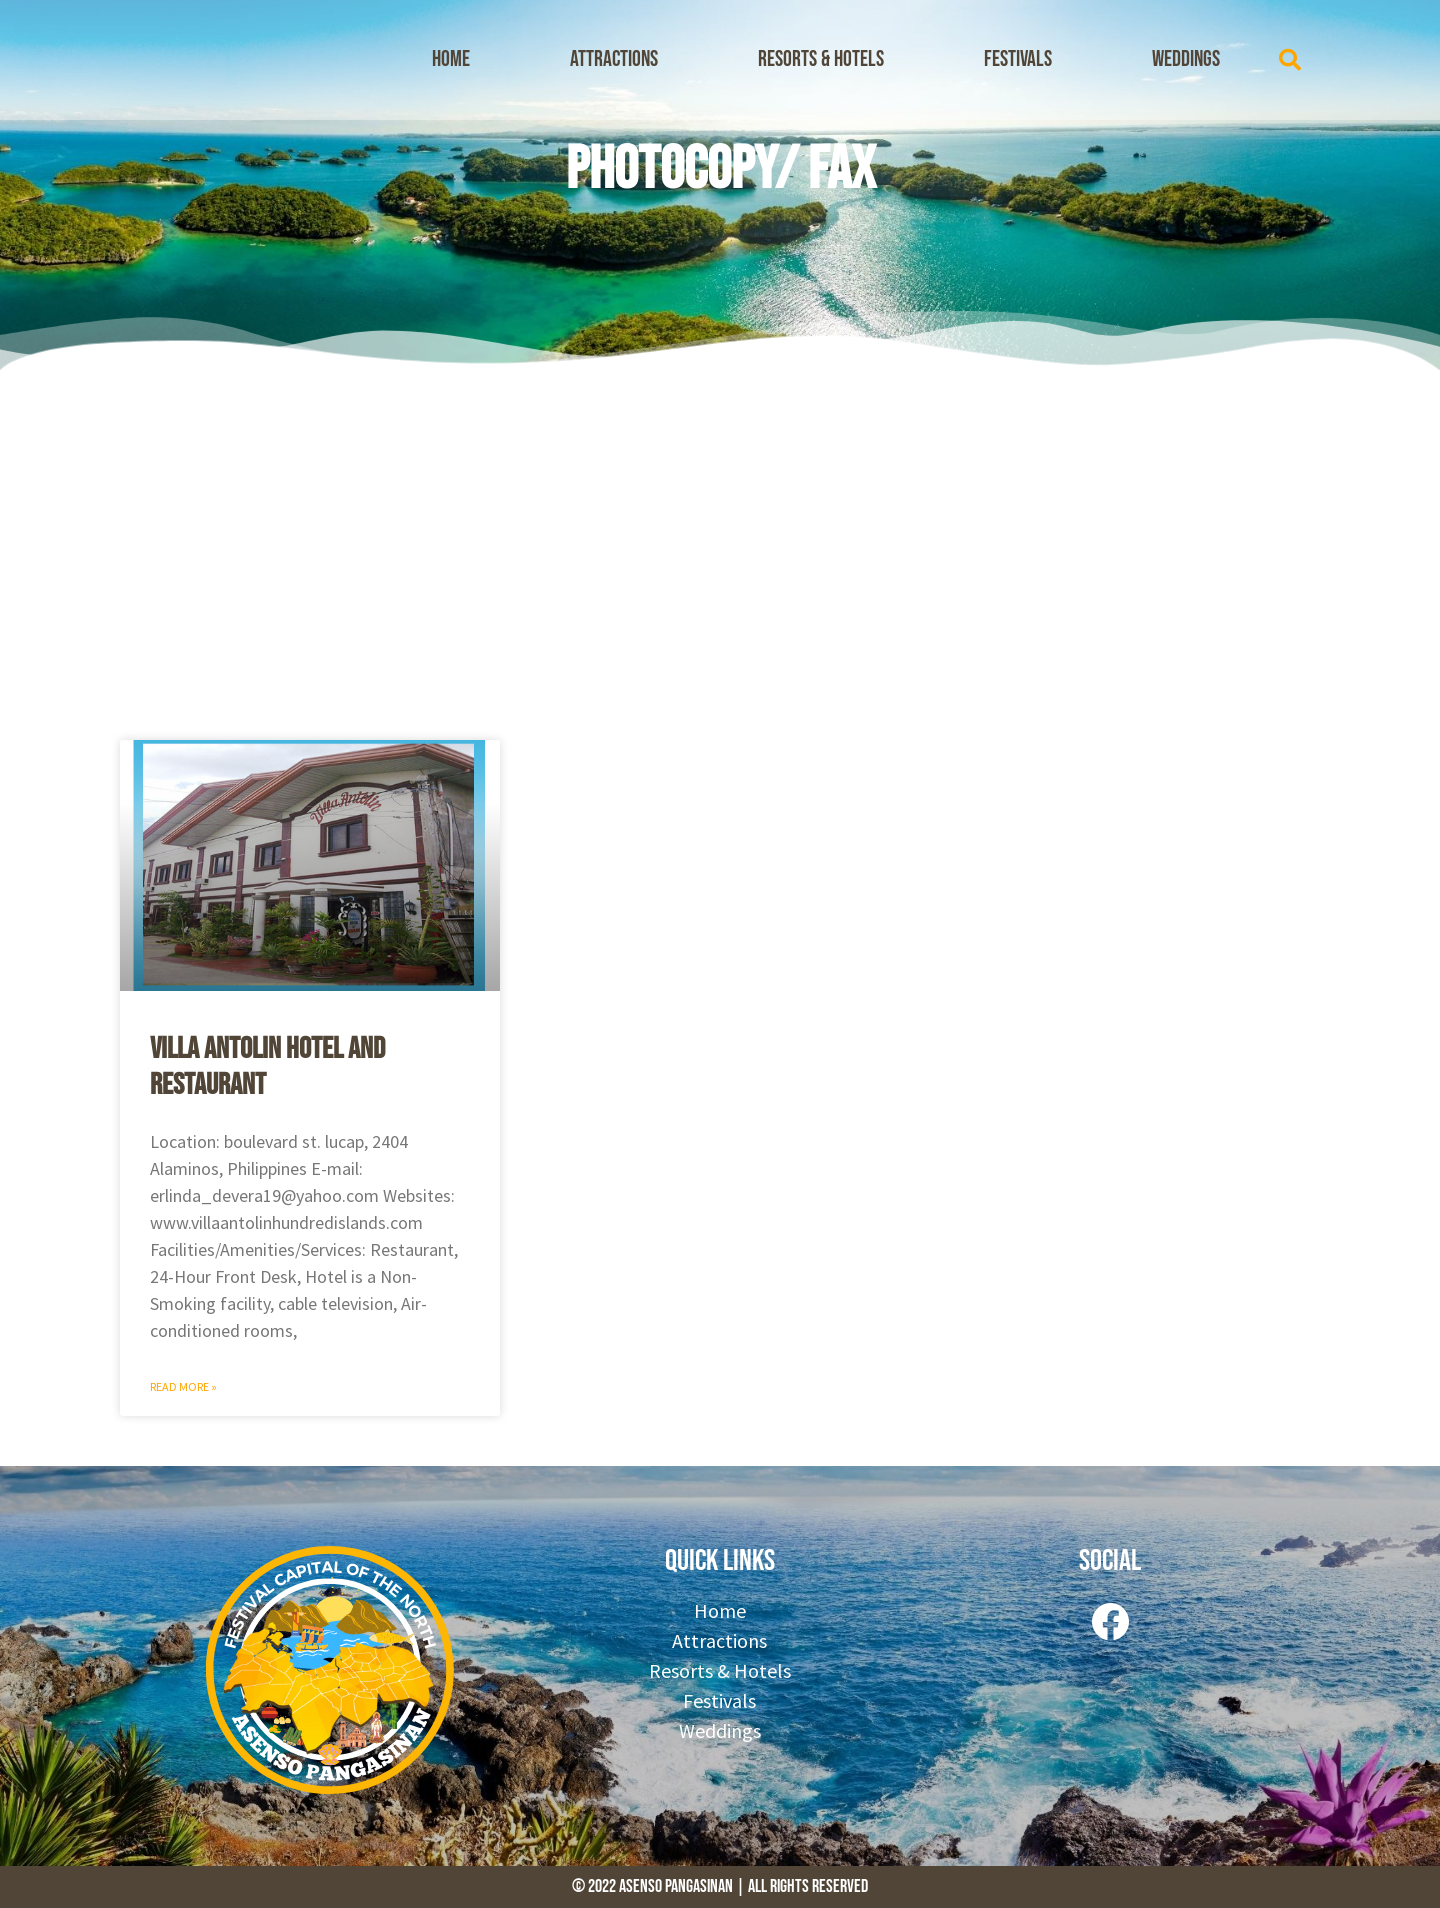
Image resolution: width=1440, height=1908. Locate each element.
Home (451, 59)
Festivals (1018, 59)
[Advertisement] (720, 550)
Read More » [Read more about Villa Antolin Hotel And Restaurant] (183, 1386)
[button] (1290, 60)
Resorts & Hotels (821, 59)
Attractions (614, 59)
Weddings (1186, 59)
